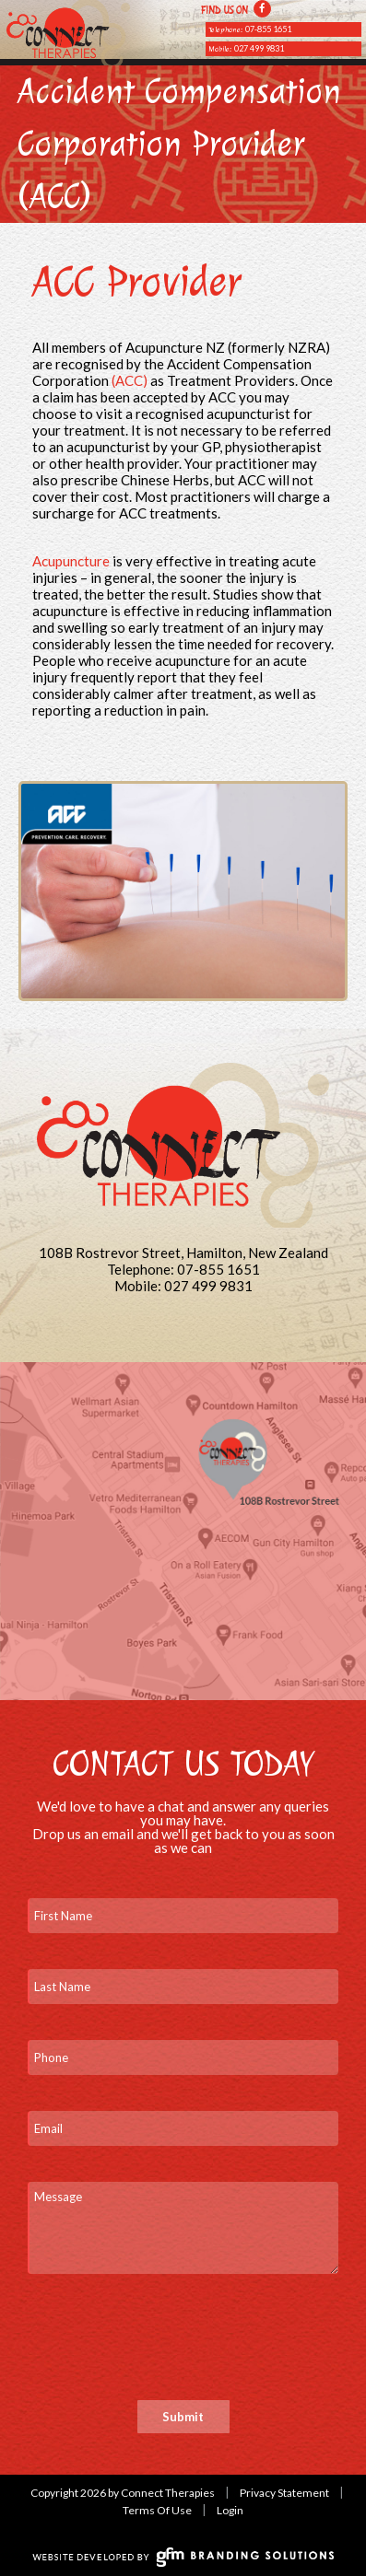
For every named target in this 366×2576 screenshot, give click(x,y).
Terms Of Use (157, 2510)
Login (230, 2510)
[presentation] (168, 2346)
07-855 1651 (268, 29)
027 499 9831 (259, 48)
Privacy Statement (284, 2493)
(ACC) (130, 380)
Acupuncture (71, 561)
